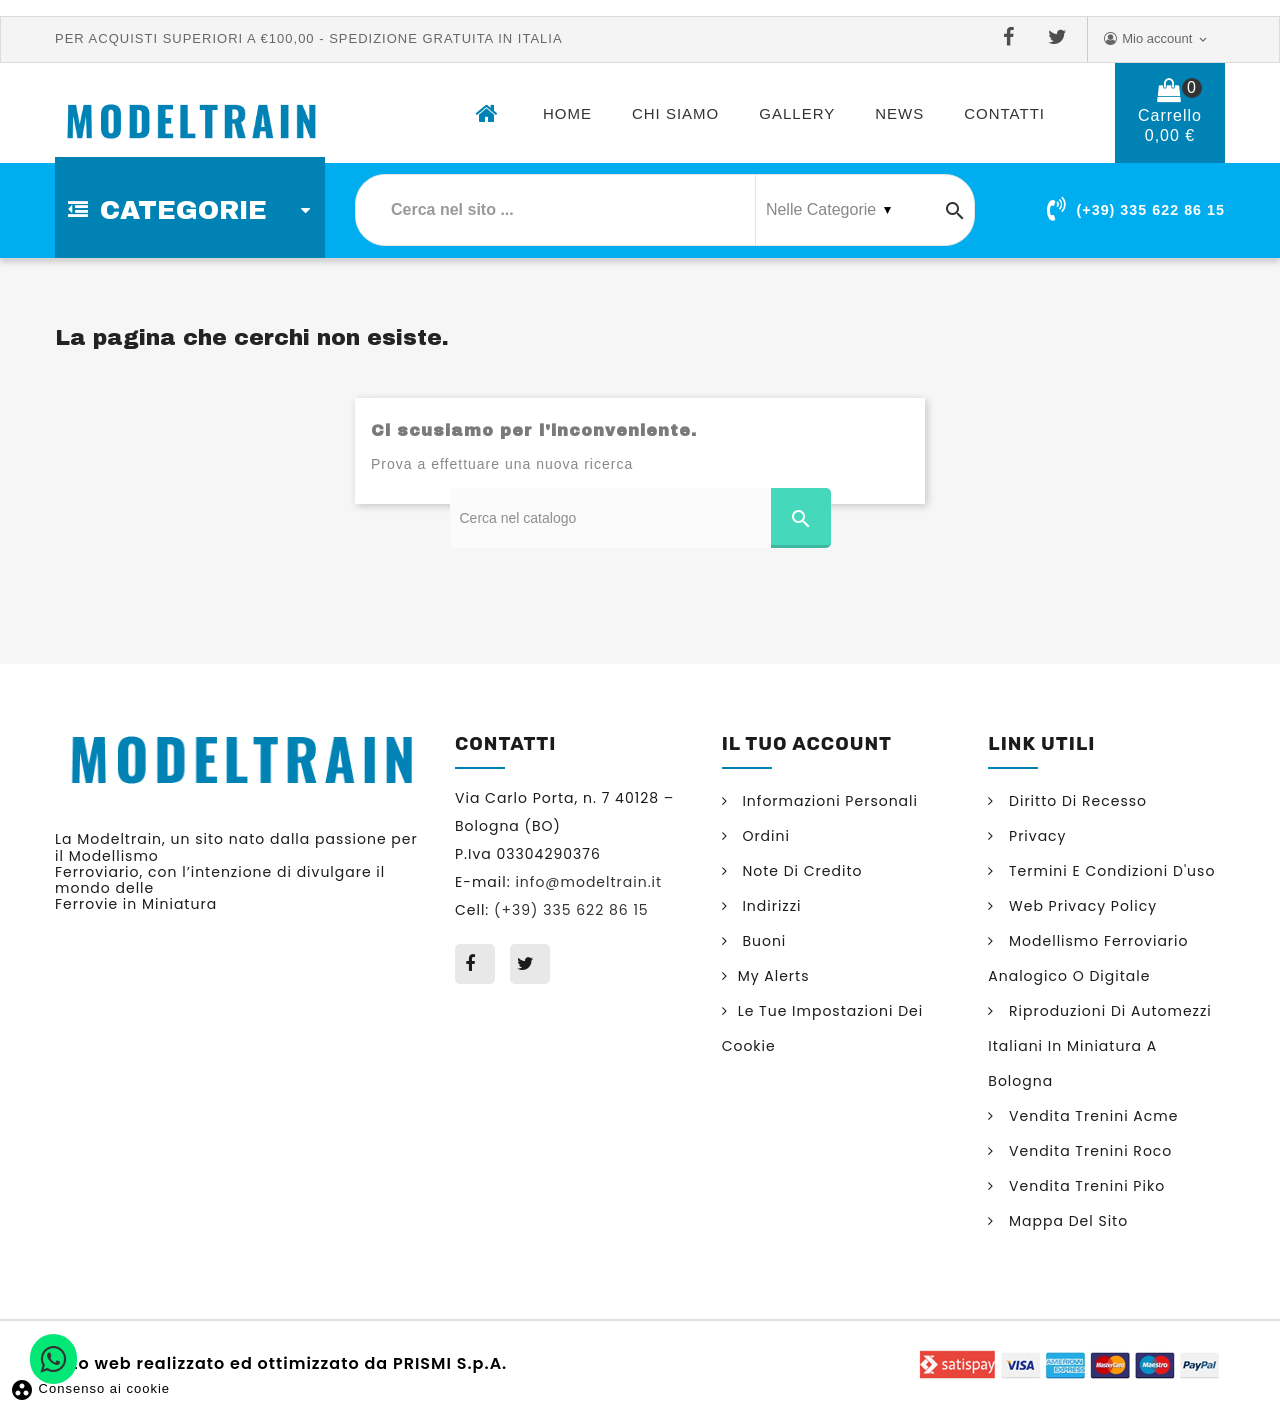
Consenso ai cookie (90, 1388)
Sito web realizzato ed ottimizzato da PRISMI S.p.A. (281, 1362)
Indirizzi (770, 906)
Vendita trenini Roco (1088, 1151)
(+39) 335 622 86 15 (1151, 210)
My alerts (774, 976)
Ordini (764, 836)
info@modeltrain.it (588, 882)
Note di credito (800, 871)
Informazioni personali (828, 801)
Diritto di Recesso (1075, 801)
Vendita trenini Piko (1084, 1186)
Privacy (1035, 836)
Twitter (1061, 38)
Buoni (762, 941)
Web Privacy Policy (1080, 906)
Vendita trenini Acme (1091, 1116)
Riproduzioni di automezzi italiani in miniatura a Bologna (1100, 1046)
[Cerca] (640, 518)
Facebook (1013, 38)
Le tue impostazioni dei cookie (823, 1028)
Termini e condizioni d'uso (1109, 871)
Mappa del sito (1066, 1221)
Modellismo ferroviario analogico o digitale (1088, 958)
